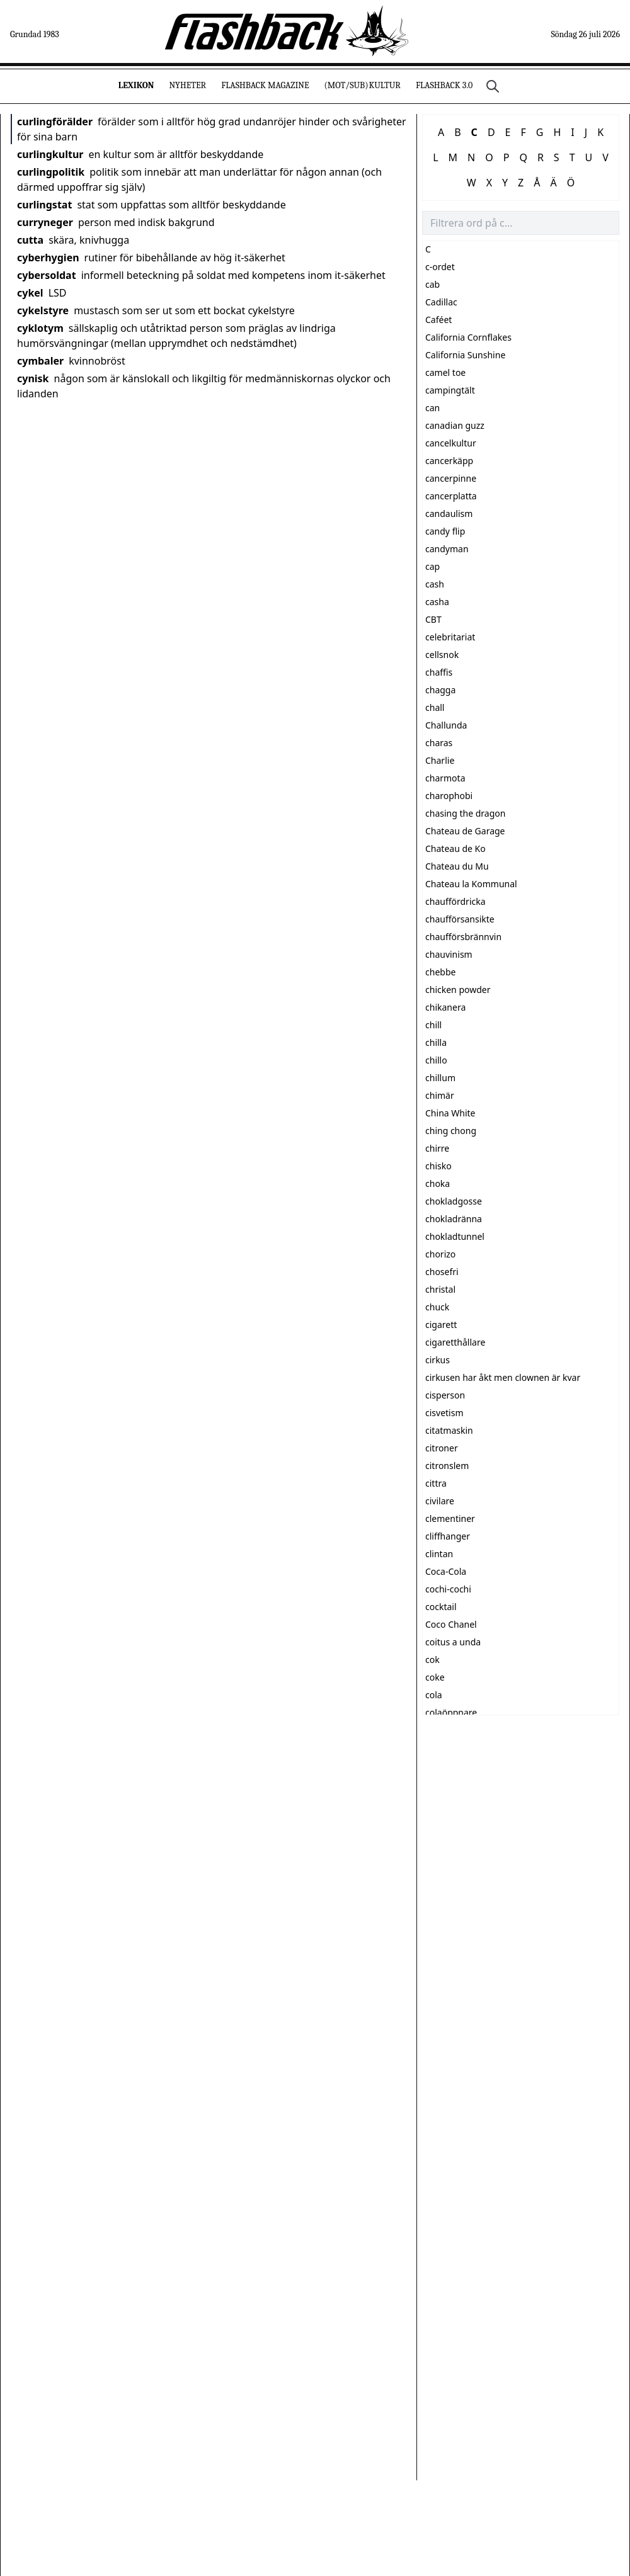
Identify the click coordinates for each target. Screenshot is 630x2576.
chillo (436, 1060)
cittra (436, 1483)
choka (437, 1183)
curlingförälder (55, 121)
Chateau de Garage (465, 831)
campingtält (450, 390)
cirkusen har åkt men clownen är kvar (502, 1377)
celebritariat (450, 637)
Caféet (438, 320)
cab (432, 284)
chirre (437, 1148)
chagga (440, 690)
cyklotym (40, 328)
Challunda (446, 725)
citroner (441, 1448)
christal (440, 1289)
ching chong (450, 1131)
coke (435, 1677)
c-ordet (440, 267)
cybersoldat (46, 275)
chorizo (440, 1254)
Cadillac (441, 302)
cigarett (441, 1325)
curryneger (45, 222)
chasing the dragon (465, 813)
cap (432, 566)
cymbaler (40, 361)
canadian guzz (454, 425)
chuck (437, 1307)
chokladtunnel (454, 1236)
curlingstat (44, 205)
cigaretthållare (455, 1342)
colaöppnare (451, 1712)
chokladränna (453, 1219)
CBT (433, 619)
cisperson (445, 1395)
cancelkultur (450, 443)
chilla (436, 1042)
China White (450, 1113)
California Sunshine (465, 355)
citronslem (447, 1466)
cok (432, 1659)
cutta (30, 240)
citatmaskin (449, 1430)
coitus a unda (453, 1642)
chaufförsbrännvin (463, 937)
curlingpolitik (50, 172)
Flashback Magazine (265, 85)
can (432, 408)
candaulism (448, 513)
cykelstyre (43, 310)
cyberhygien (48, 257)
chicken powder (457, 990)
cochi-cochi (448, 1589)
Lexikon (136, 85)
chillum (440, 1078)
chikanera (445, 1007)
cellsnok (442, 655)
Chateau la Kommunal (471, 884)
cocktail (441, 1607)
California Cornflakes (468, 337)
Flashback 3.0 (444, 85)
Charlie (439, 760)
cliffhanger (447, 1536)
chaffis (438, 672)
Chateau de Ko (455, 848)
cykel (30, 293)
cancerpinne (450, 478)
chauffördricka (455, 901)
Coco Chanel (451, 1624)
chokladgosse (453, 1201)
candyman (447, 549)
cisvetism (444, 1413)
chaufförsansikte (460, 919)
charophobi (448, 796)
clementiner (450, 1518)
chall (434, 707)
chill (433, 1025)
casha (437, 602)
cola (433, 1695)
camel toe (445, 372)
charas (438, 743)
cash (434, 584)
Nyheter (187, 85)
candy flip (445, 531)
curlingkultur (50, 154)
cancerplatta (451, 496)
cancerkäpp (449, 461)
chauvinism (448, 954)
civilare (439, 1501)
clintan (439, 1554)
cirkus (437, 1360)
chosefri (442, 1272)
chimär (439, 1095)
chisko (438, 1166)
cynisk (33, 378)
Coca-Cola (445, 1571)
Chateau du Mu (457, 866)
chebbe (440, 972)
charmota (445, 778)
